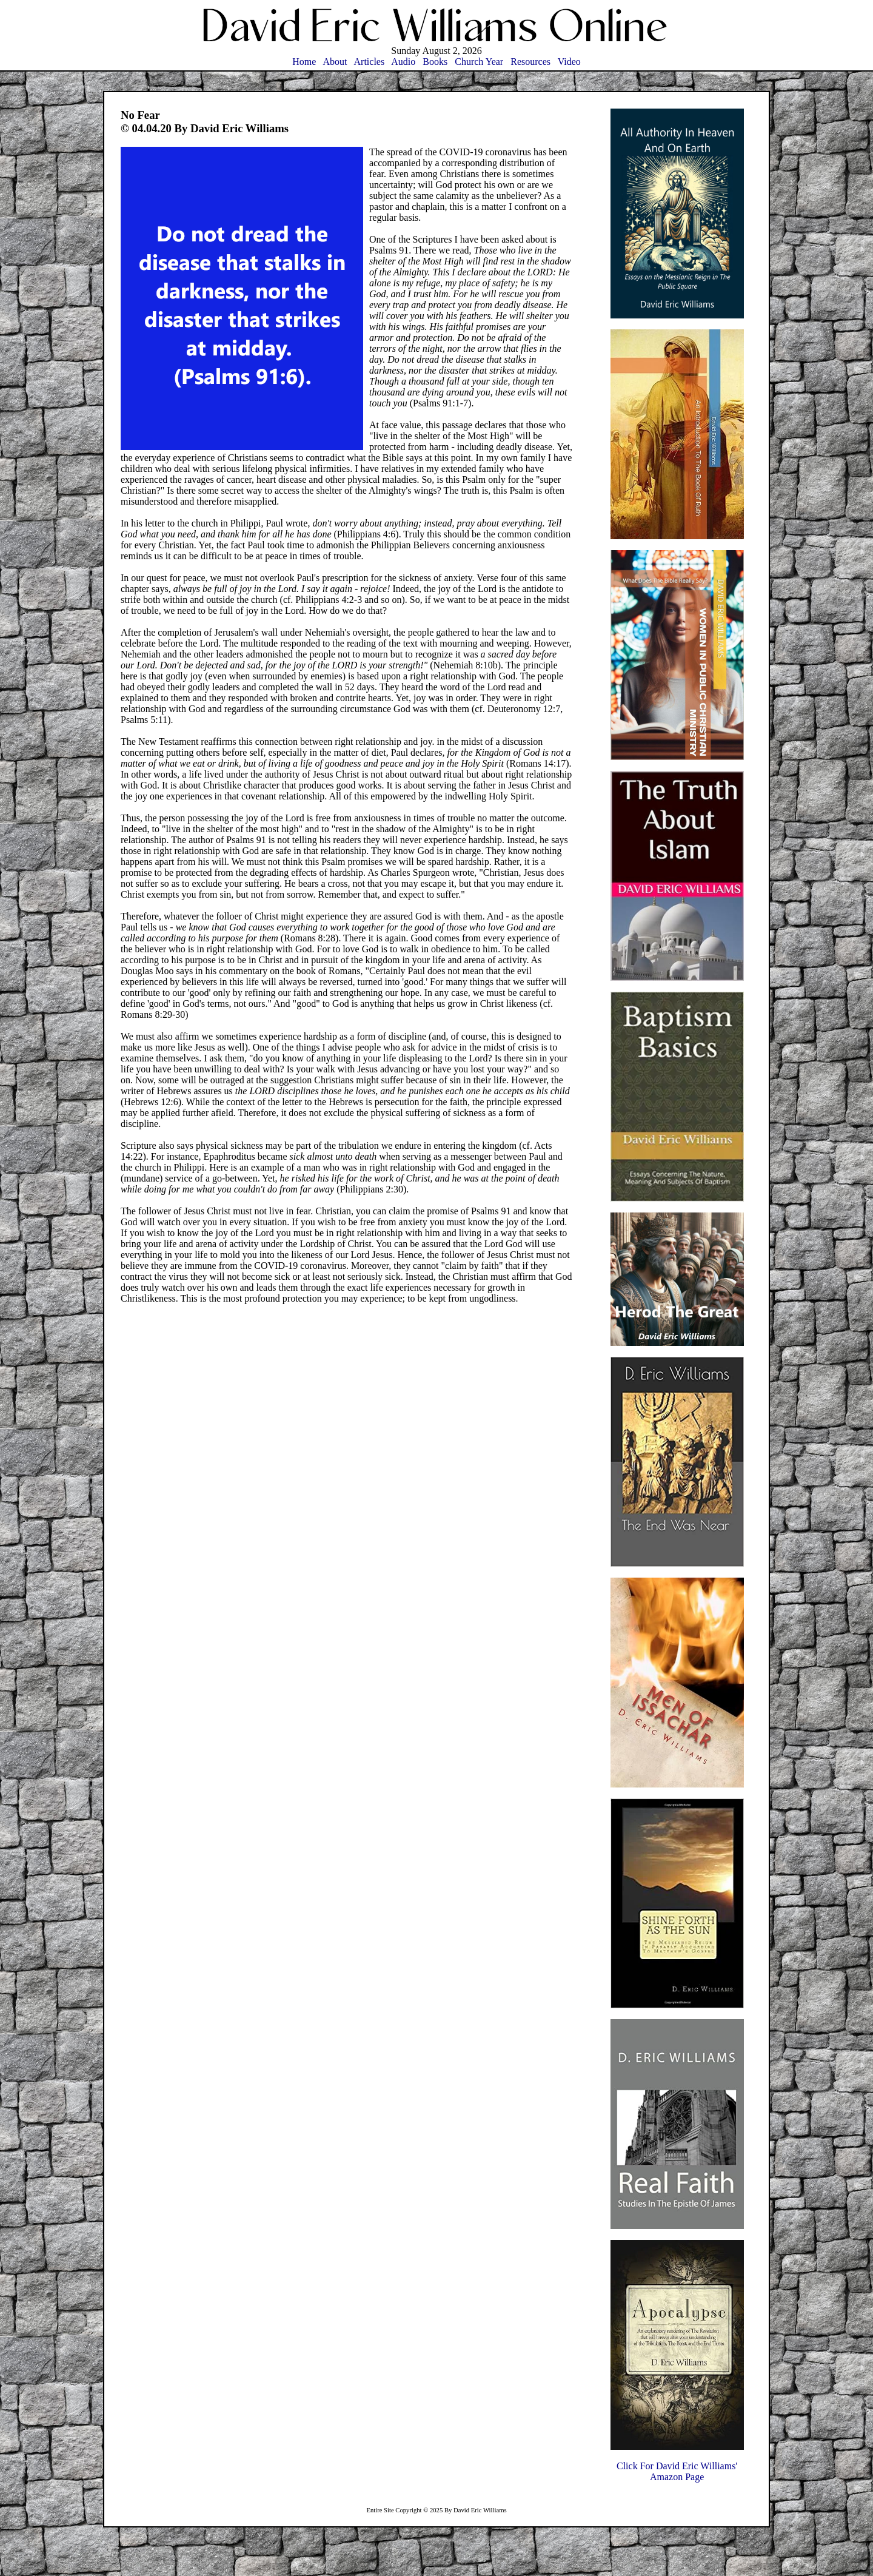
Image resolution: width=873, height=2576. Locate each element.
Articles (369, 61)
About (335, 61)
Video (569, 61)
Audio (403, 61)
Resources (530, 61)
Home (304, 61)
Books (435, 61)
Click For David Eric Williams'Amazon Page (677, 2471)
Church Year (479, 61)
